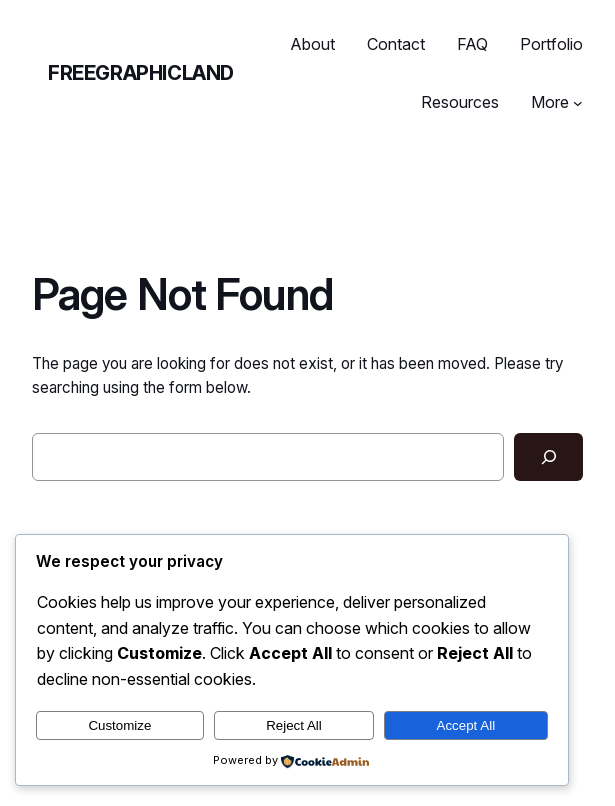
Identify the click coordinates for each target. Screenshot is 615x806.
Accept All (466, 725)
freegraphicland (141, 73)
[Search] (548, 457)
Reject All (294, 725)
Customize (119, 725)
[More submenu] (578, 103)
